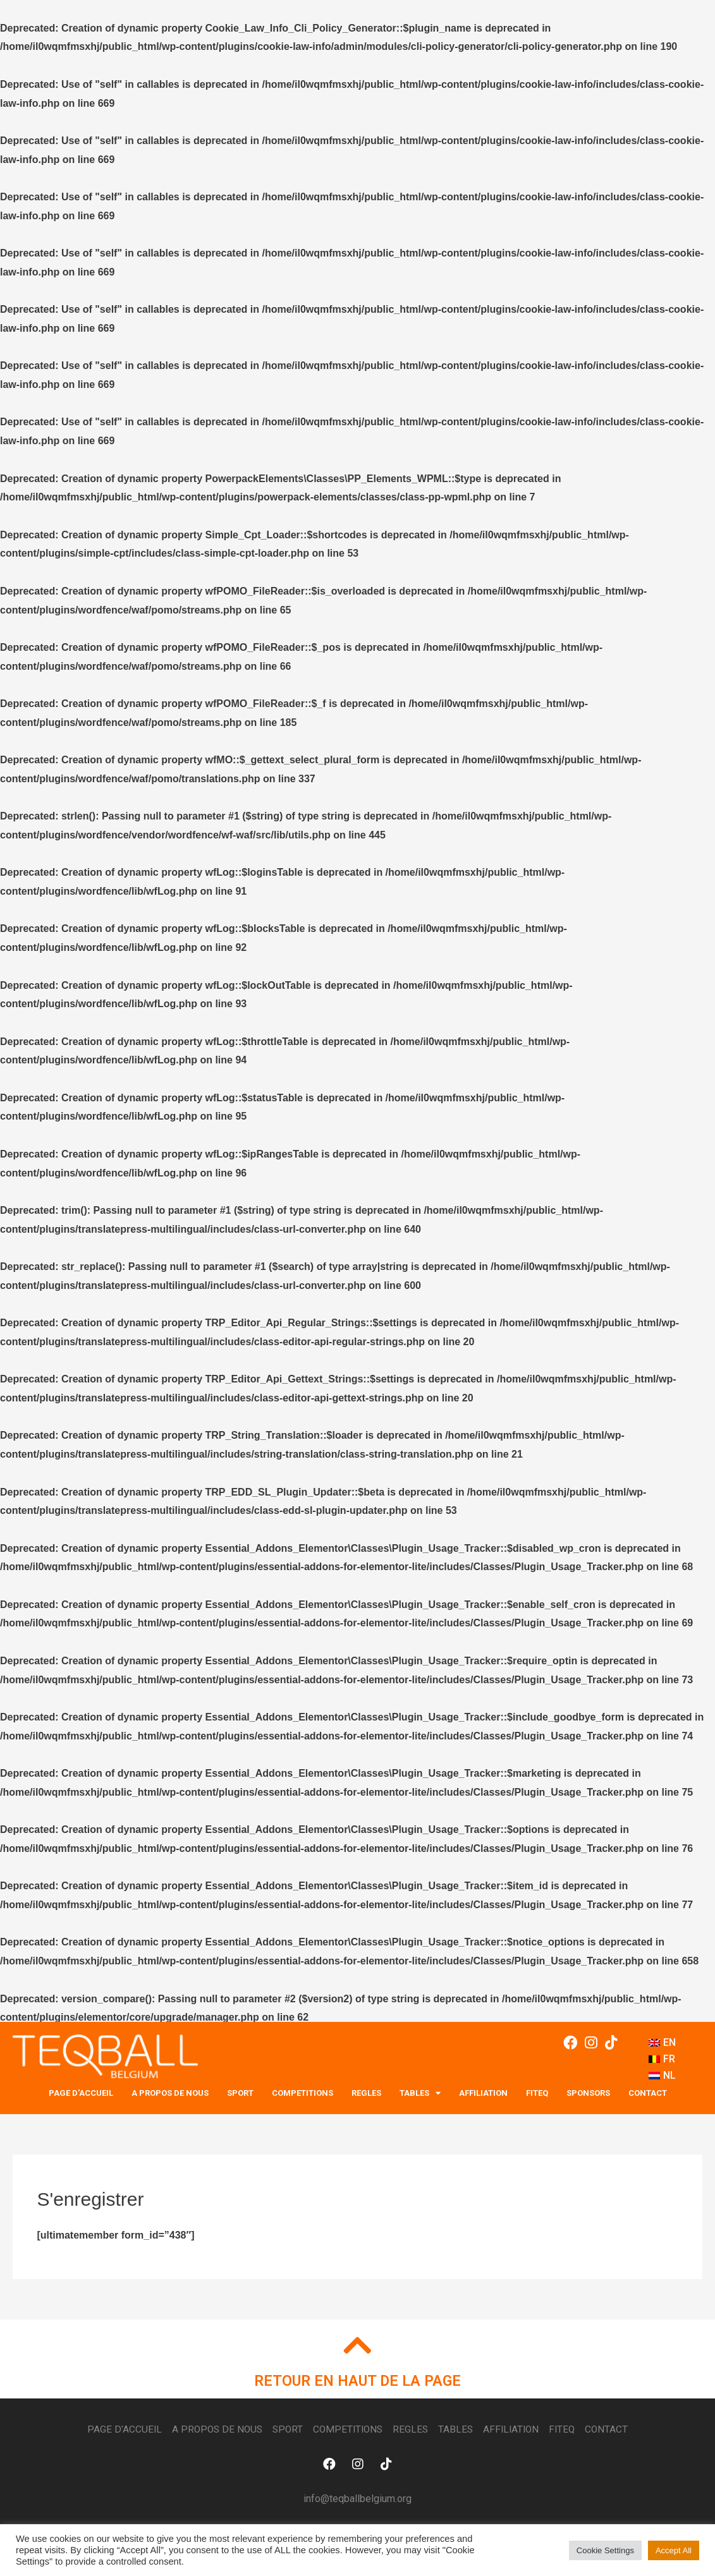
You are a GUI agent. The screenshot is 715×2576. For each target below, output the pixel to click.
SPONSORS (588, 2093)
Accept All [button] (674, 2550)
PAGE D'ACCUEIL (81, 2093)
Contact (647, 2093)
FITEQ (537, 2093)
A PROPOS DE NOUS (170, 2093)
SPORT (240, 2093)
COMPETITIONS (302, 2093)
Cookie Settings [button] (605, 2550)
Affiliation (483, 2093)
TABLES (420, 2093)
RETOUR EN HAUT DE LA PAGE (357, 2382)
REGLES (366, 2093)
